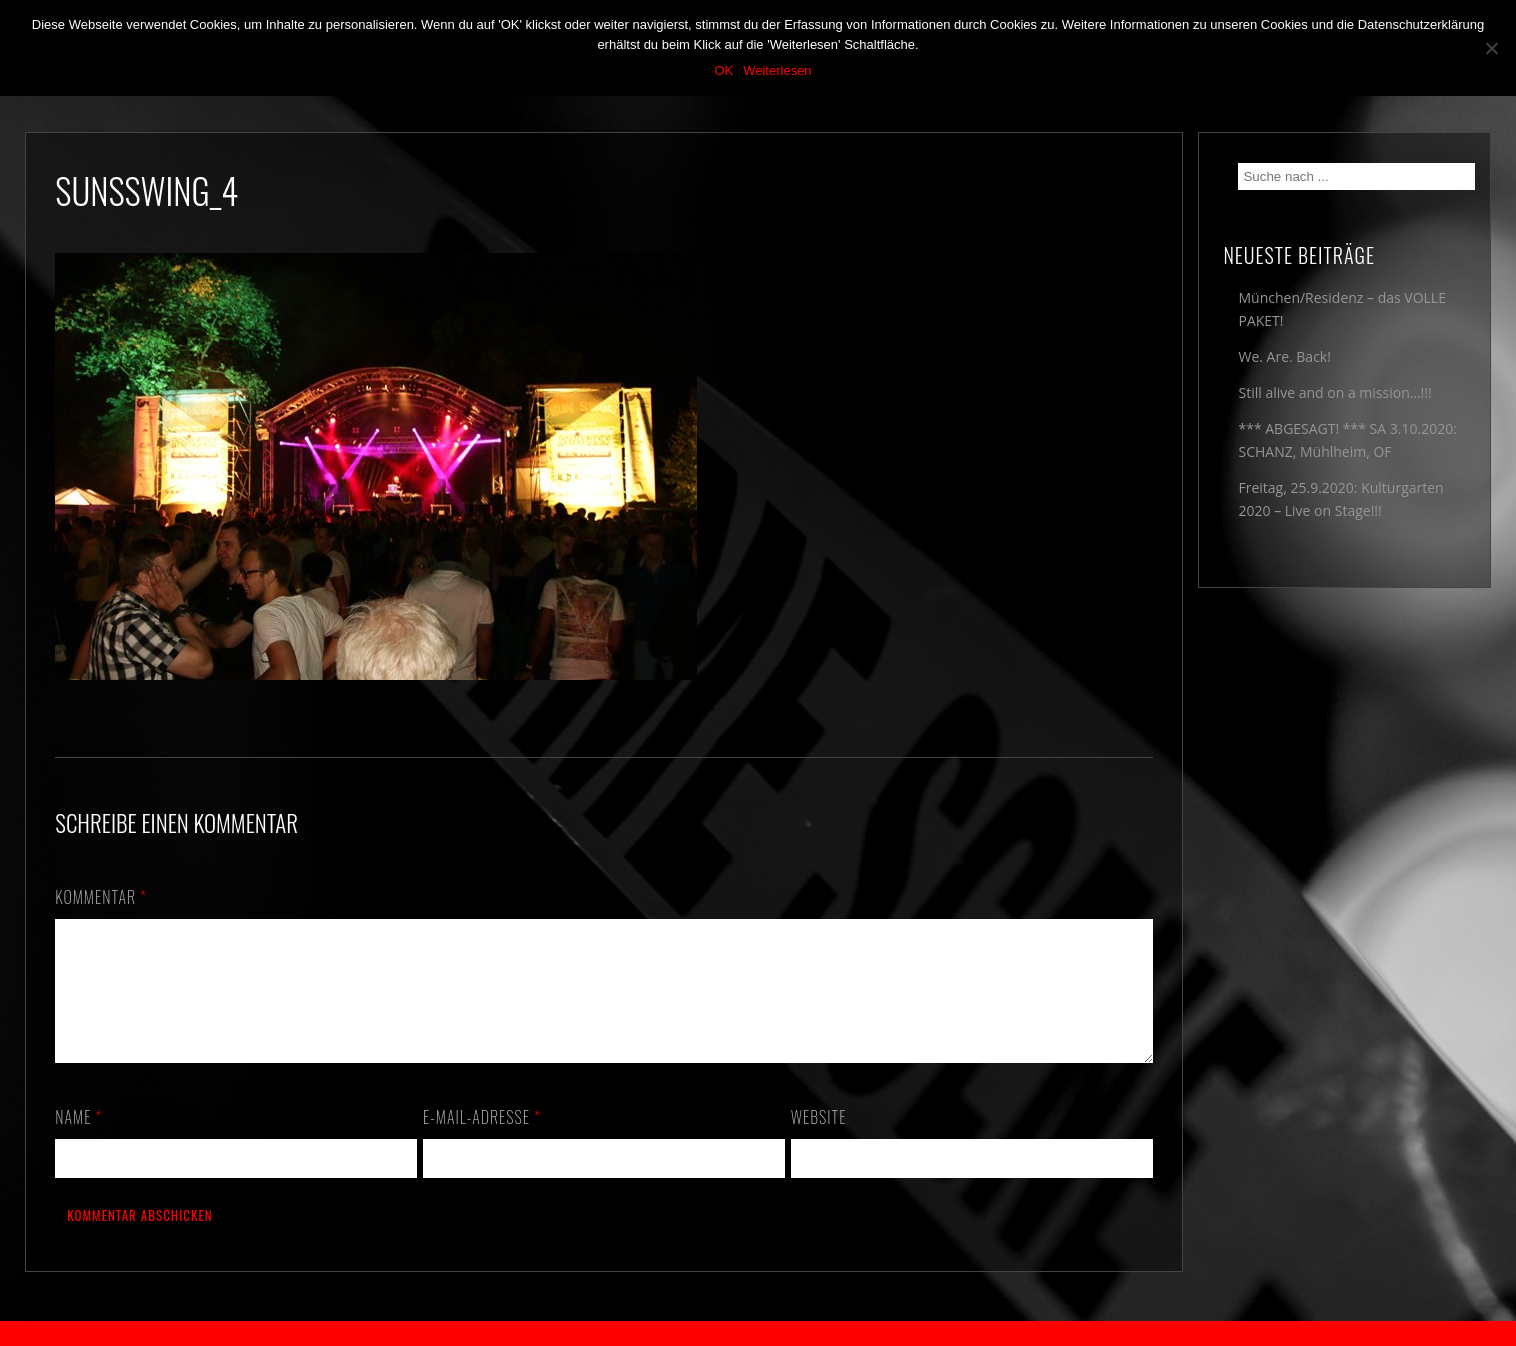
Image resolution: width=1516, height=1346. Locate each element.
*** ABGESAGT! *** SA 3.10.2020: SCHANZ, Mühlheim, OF (1347, 440)
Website (819, 1141)
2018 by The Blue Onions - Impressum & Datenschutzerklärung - (758, 1333)
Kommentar (101, 897)
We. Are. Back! (1284, 356)
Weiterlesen (777, 70)
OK (723, 70)
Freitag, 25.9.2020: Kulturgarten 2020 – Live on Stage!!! (1340, 499)
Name (78, 1141)
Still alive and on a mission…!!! (1334, 392)
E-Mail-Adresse (482, 1141)
